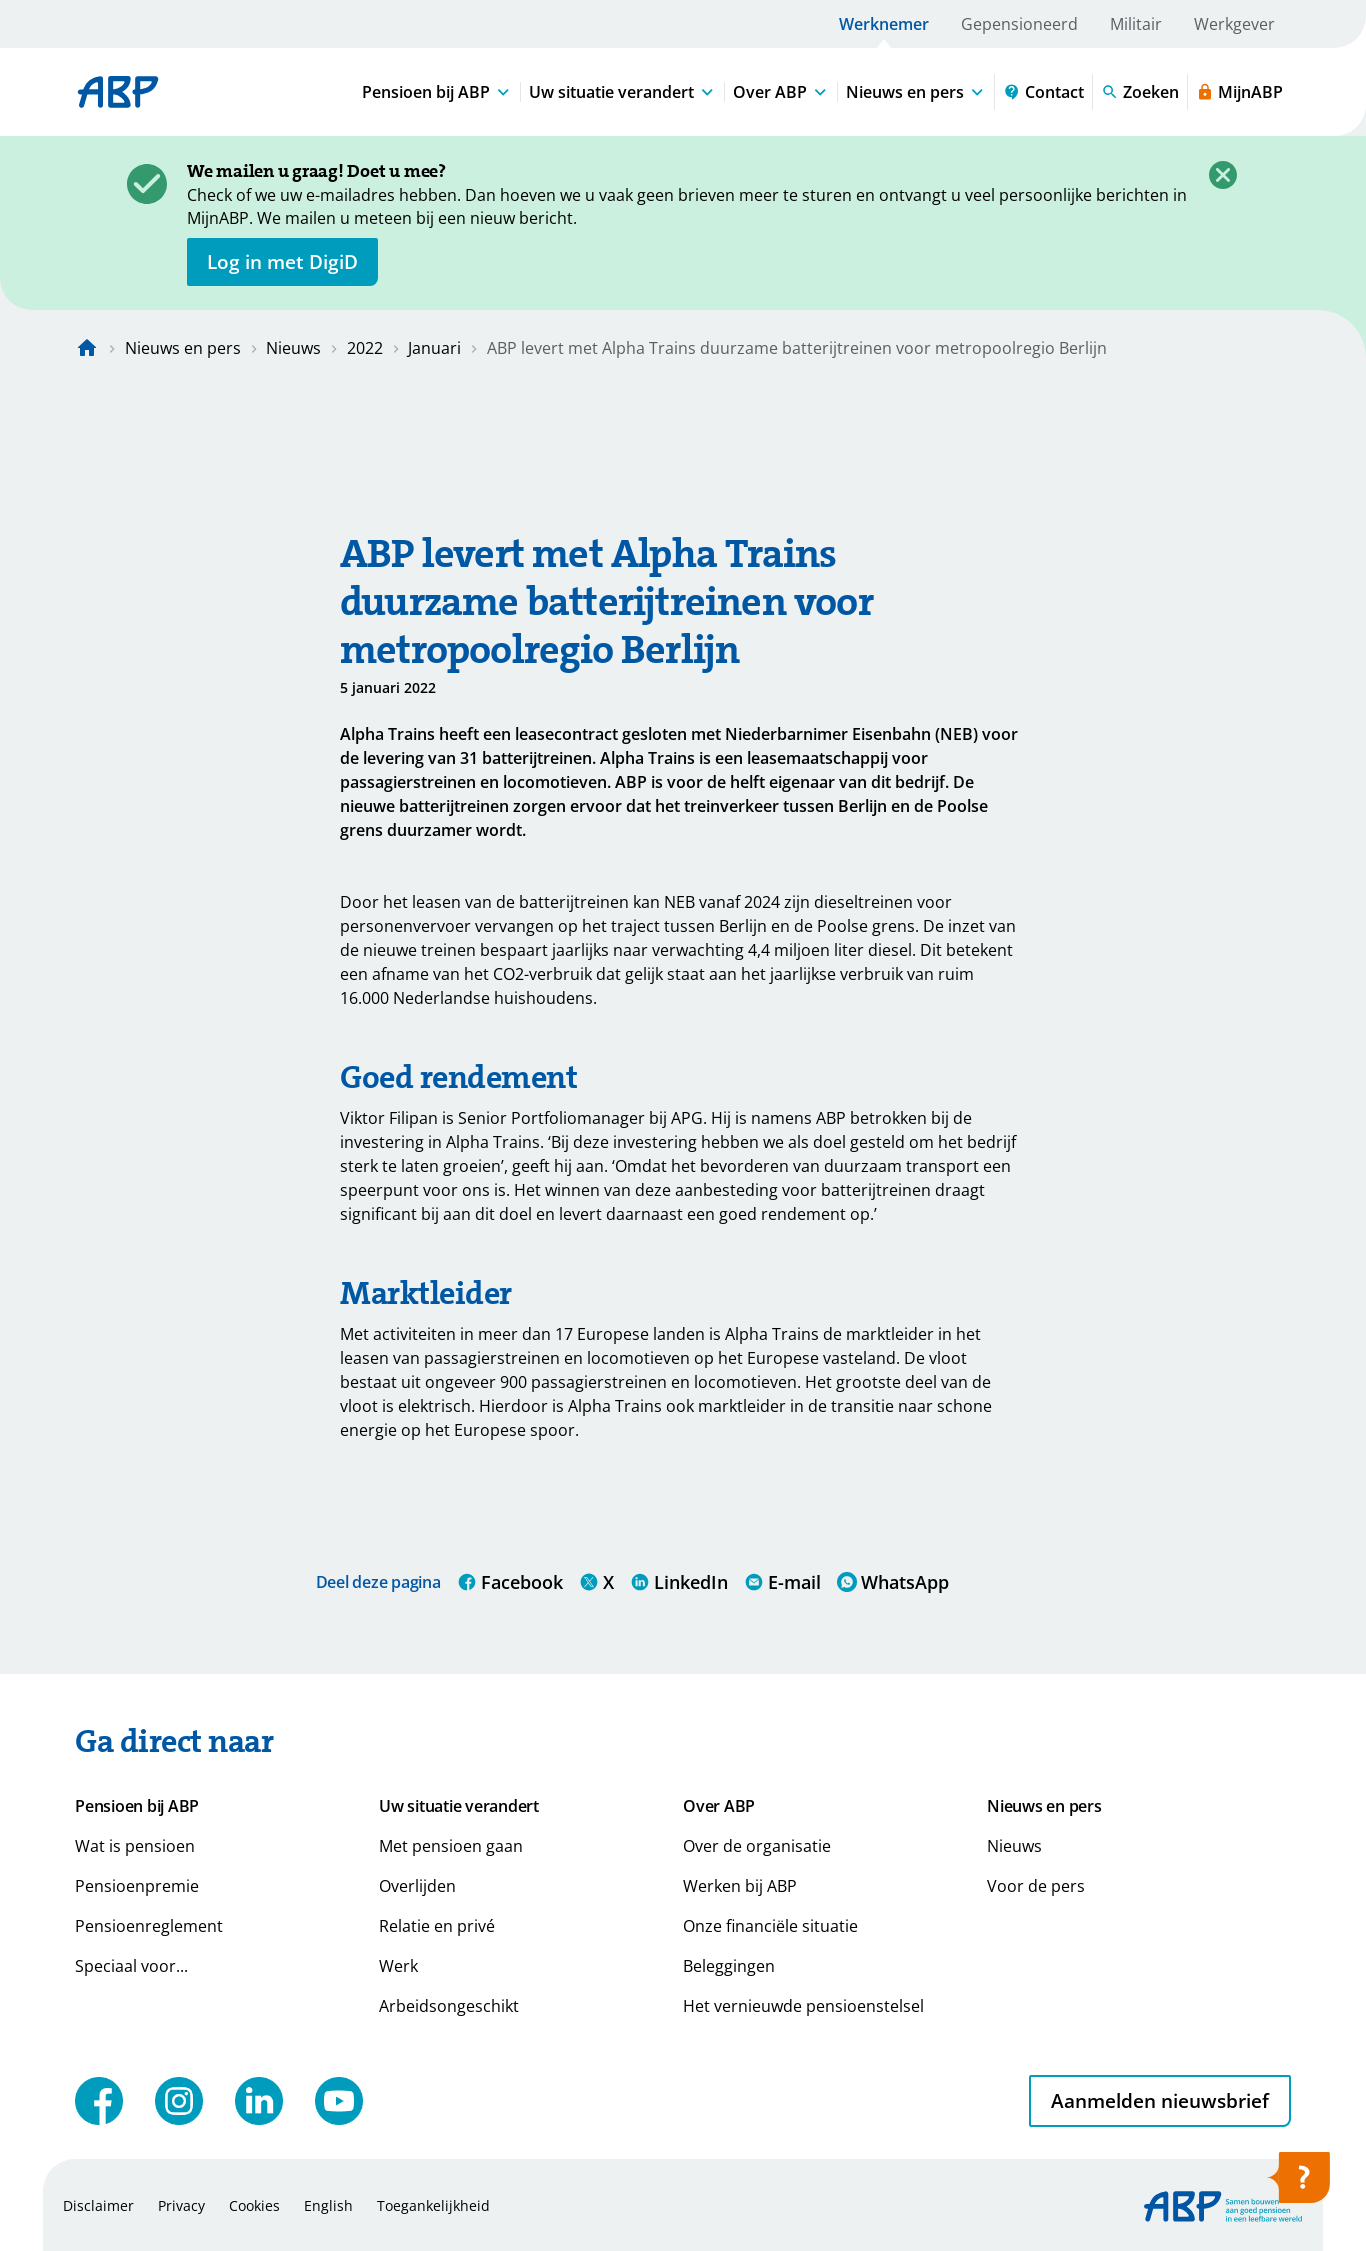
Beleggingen (729, 1966)
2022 (365, 348)
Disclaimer (98, 2205)
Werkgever (1234, 24)
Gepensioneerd (1019, 24)
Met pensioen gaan (451, 1846)
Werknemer (884, 24)
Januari (434, 348)
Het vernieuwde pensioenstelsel (803, 2006)
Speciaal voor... (131, 1966)
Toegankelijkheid (433, 2205)
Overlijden (417, 1886)
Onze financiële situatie (770, 1926)
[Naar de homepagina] (87, 348)
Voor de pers (1036, 1886)
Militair (1136, 24)
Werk (398, 1966)
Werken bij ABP (740, 1886)
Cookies (254, 2205)
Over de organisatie (757, 1846)
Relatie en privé (437, 1926)
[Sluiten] (1223, 175)
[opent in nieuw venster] (282, 262)
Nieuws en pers (183, 348)
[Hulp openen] (1298, 2184)
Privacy (181, 2205)
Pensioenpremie (137, 1886)
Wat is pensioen (135, 1846)
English (328, 2205)
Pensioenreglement (149, 1926)
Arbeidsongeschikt (449, 2006)
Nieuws (293, 348)
